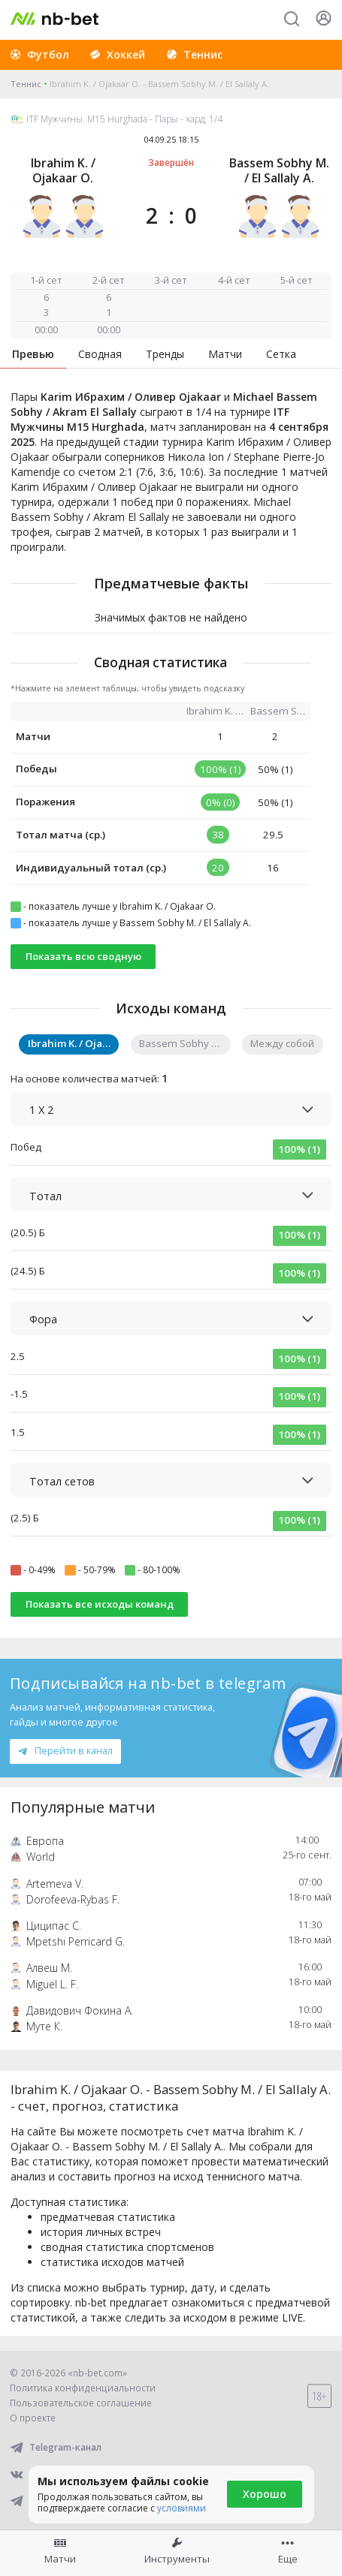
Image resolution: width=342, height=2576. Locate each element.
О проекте (33, 2418)
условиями (181, 2508)
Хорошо (264, 2494)
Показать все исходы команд (100, 1604)
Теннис (26, 83)
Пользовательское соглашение (81, 2403)
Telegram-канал (55, 2447)
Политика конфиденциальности (83, 2388)
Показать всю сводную (83, 956)
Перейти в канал (65, 1750)
